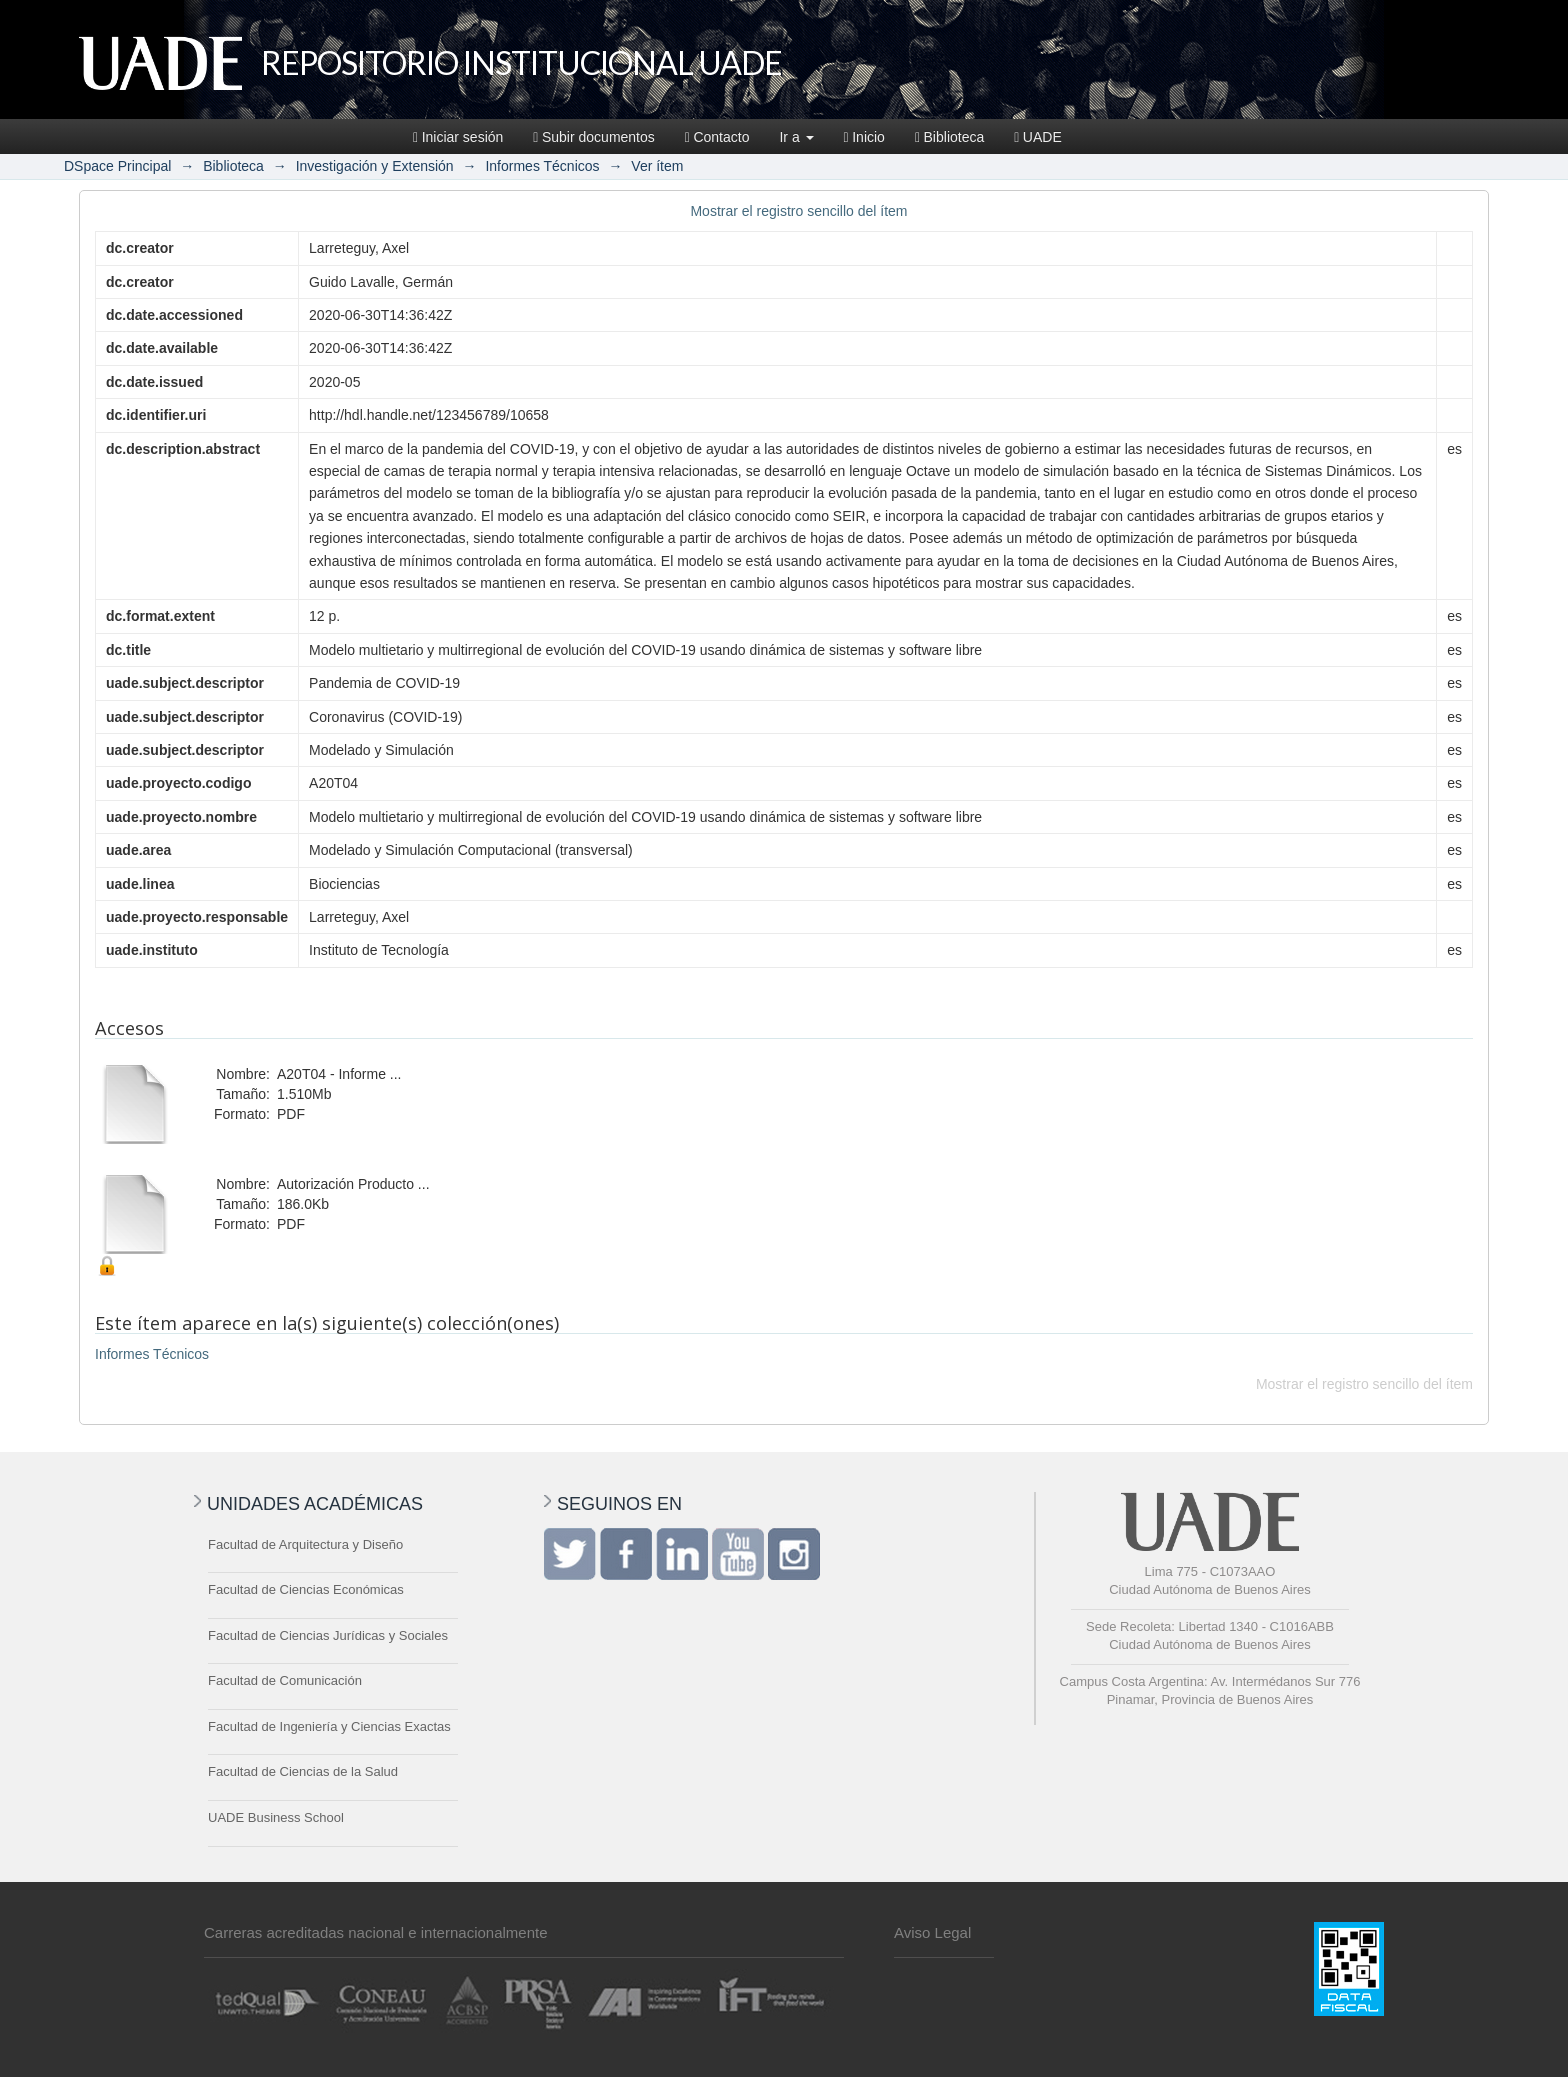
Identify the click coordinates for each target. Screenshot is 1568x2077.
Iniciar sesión (458, 137)
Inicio (864, 137)
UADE (1038, 137)
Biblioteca (949, 137)
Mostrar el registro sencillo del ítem (798, 211)
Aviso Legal (932, 1932)
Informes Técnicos (542, 166)
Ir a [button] (796, 137)
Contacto (717, 137)
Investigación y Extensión (375, 166)
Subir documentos (593, 137)
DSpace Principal (117, 166)
